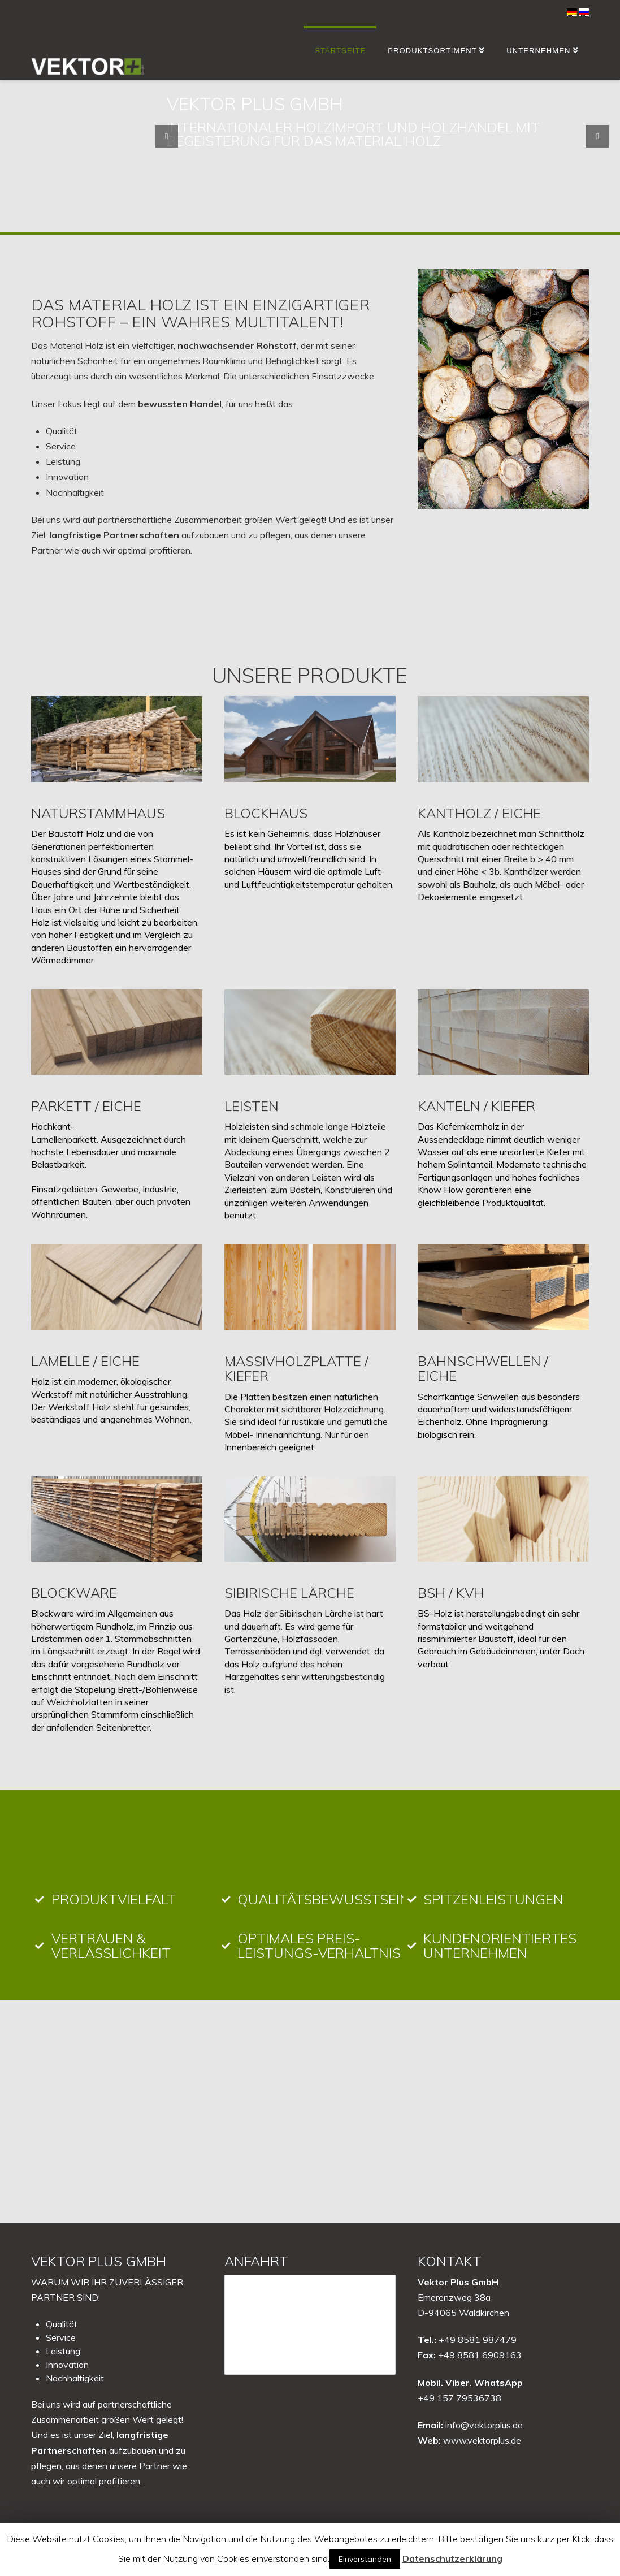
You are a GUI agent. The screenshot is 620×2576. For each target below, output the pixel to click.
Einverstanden (365, 2559)
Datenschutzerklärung (452, 2558)
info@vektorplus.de (484, 2425)
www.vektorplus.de (482, 2440)
